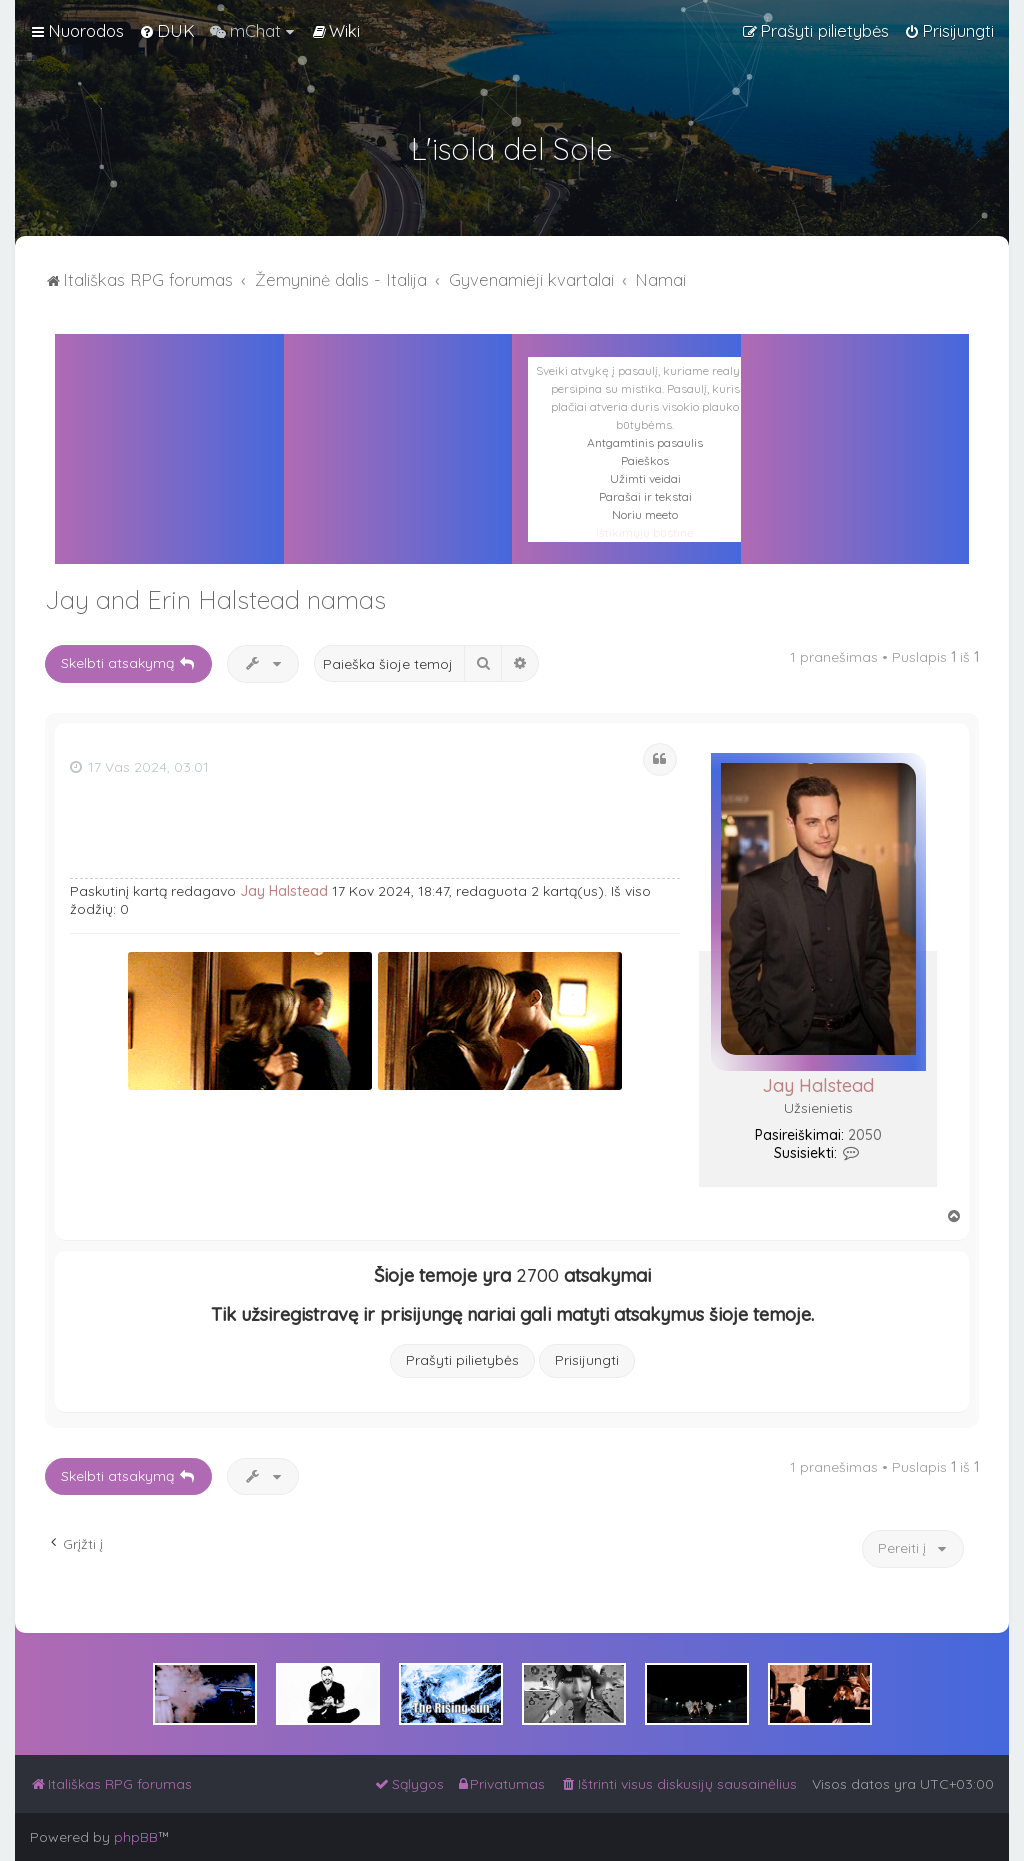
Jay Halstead (818, 1085)
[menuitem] (167, 31)
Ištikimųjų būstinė (645, 532)
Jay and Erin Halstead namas (215, 599)
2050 (865, 1135)
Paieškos (645, 460)
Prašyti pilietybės (462, 1360)
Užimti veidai (645, 478)
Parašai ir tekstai (645, 496)
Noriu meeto (645, 514)
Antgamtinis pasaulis (645, 442)
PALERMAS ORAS (398, 424)
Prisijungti (587, 1360)
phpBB (136, 1837)
